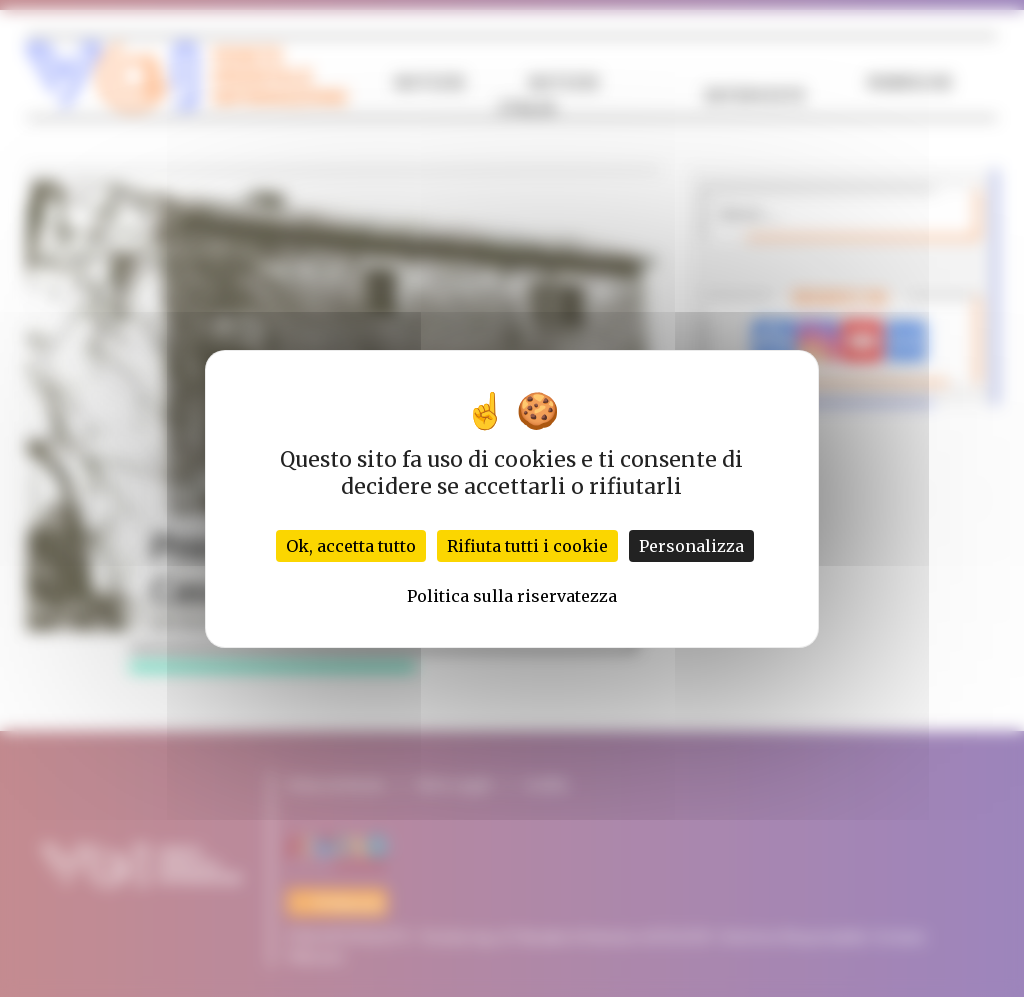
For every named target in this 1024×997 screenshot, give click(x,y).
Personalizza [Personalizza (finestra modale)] (691, 546)
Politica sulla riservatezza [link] (512, 596)
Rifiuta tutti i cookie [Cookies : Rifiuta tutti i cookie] (527, 546)
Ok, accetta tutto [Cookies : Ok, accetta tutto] (351, 546)
